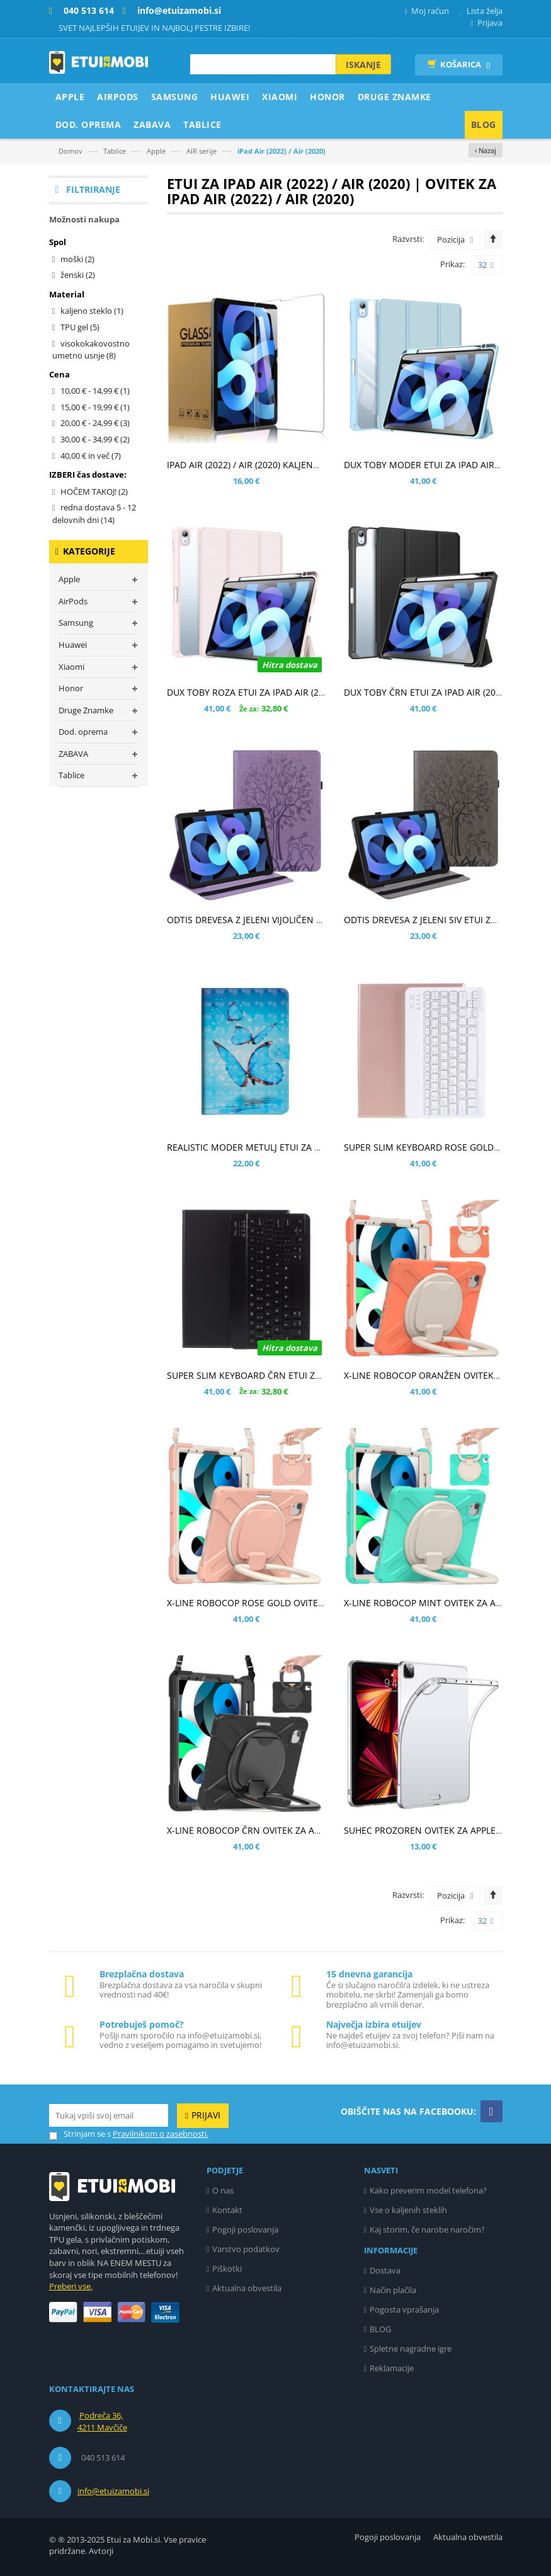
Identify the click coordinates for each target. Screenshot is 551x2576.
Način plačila (393, 2290)
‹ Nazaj (485, 150)
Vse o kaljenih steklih (408, 2210)
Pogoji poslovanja (245, 2229)
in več (90, 455)
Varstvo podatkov (246, 2249)
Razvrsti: (408, 238)
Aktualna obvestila (246, 2288)
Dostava (385, 2270)
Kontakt (227, 2210)
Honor (71, 688)
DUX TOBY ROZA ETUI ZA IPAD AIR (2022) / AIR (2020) (276, 692)
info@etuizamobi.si (113, 2491)
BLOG (380, 2329)
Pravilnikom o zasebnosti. (160, 2133)
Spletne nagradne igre (411, 2348)
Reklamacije (392, 2368)
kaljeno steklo (91, 310)
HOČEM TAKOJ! (94, 491)
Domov (70, 151)
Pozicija (451, 239)
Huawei (73, 644)
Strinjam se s (80, 2134)
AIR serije (201, 151)
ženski (77, 274)
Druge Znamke (86, 710)
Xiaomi (71, 666)
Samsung (76, 622)
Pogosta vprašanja (404, 2309)
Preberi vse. (71, 2286)
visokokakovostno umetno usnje (91, 350)
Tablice (114, 151)
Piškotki (227, 2268)
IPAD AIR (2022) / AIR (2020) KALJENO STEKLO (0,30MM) (281, 465)
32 (486, 265)
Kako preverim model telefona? (428, 2190)
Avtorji (101, 2550)
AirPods (73, 601)
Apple (156, 151)
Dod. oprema (83, 731)
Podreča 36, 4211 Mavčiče (102, 2422)
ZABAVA (73, 753)
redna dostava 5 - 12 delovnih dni (94, 514)
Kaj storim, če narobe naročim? (427, 2229)
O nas (223, 2190)
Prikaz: (452, 264)
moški (77, 259)
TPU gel (79, 327)
